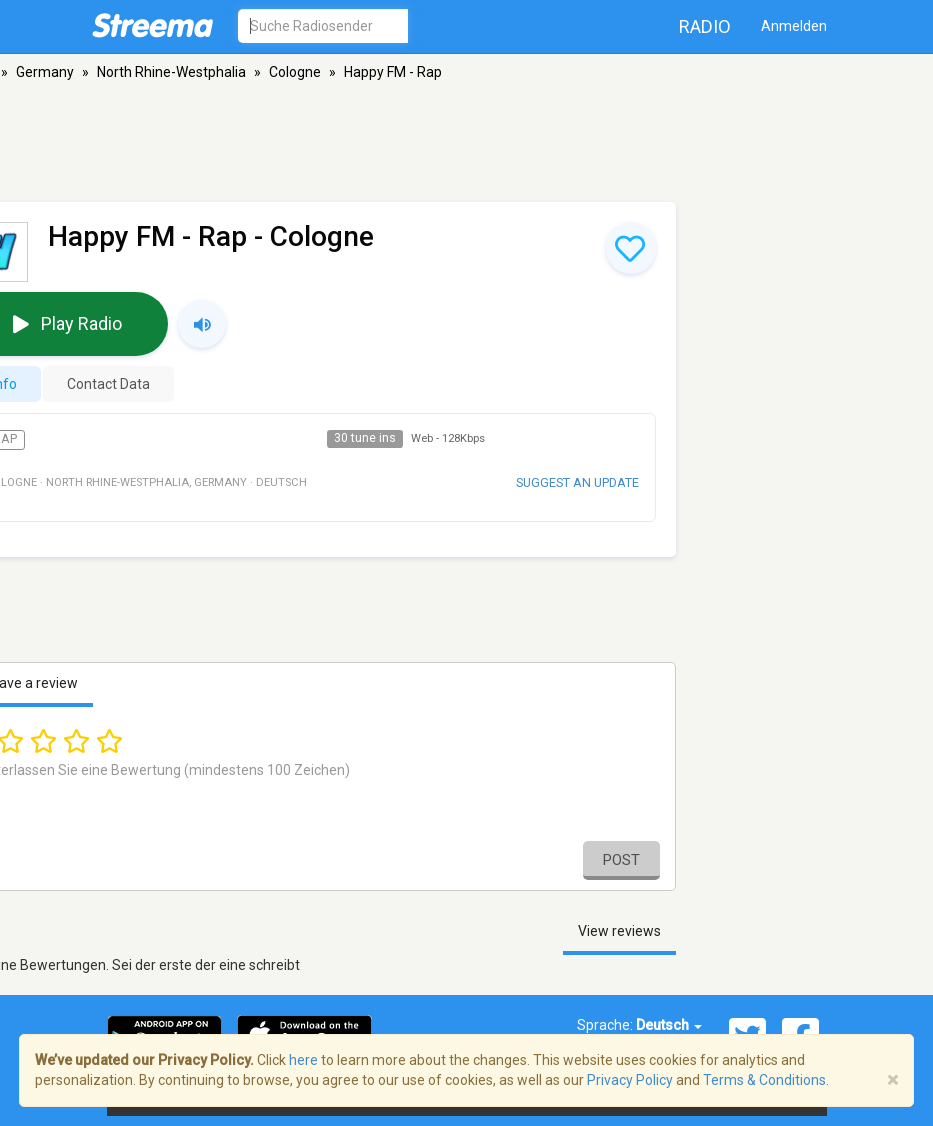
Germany (45, 72)
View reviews (619, 931)
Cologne (295, 72)
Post (621, 860)
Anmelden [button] (794, 26)
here (303, 1060)
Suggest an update (577, 482)
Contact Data (108, 384)
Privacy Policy (630, 1080)
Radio (705, 26)
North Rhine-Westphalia (171, 72)
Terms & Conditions (764, 1080)
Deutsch (669, 1025)
